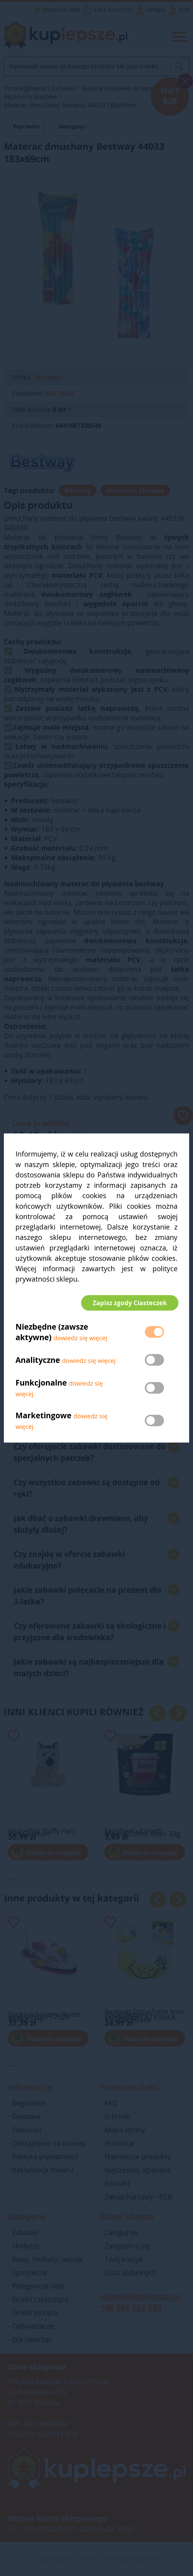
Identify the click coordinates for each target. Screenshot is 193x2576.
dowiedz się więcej (80, 1338)
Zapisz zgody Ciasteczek (129, 1302)
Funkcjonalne (41, 1383)
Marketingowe (43, 1416)
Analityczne (38, 1360)
